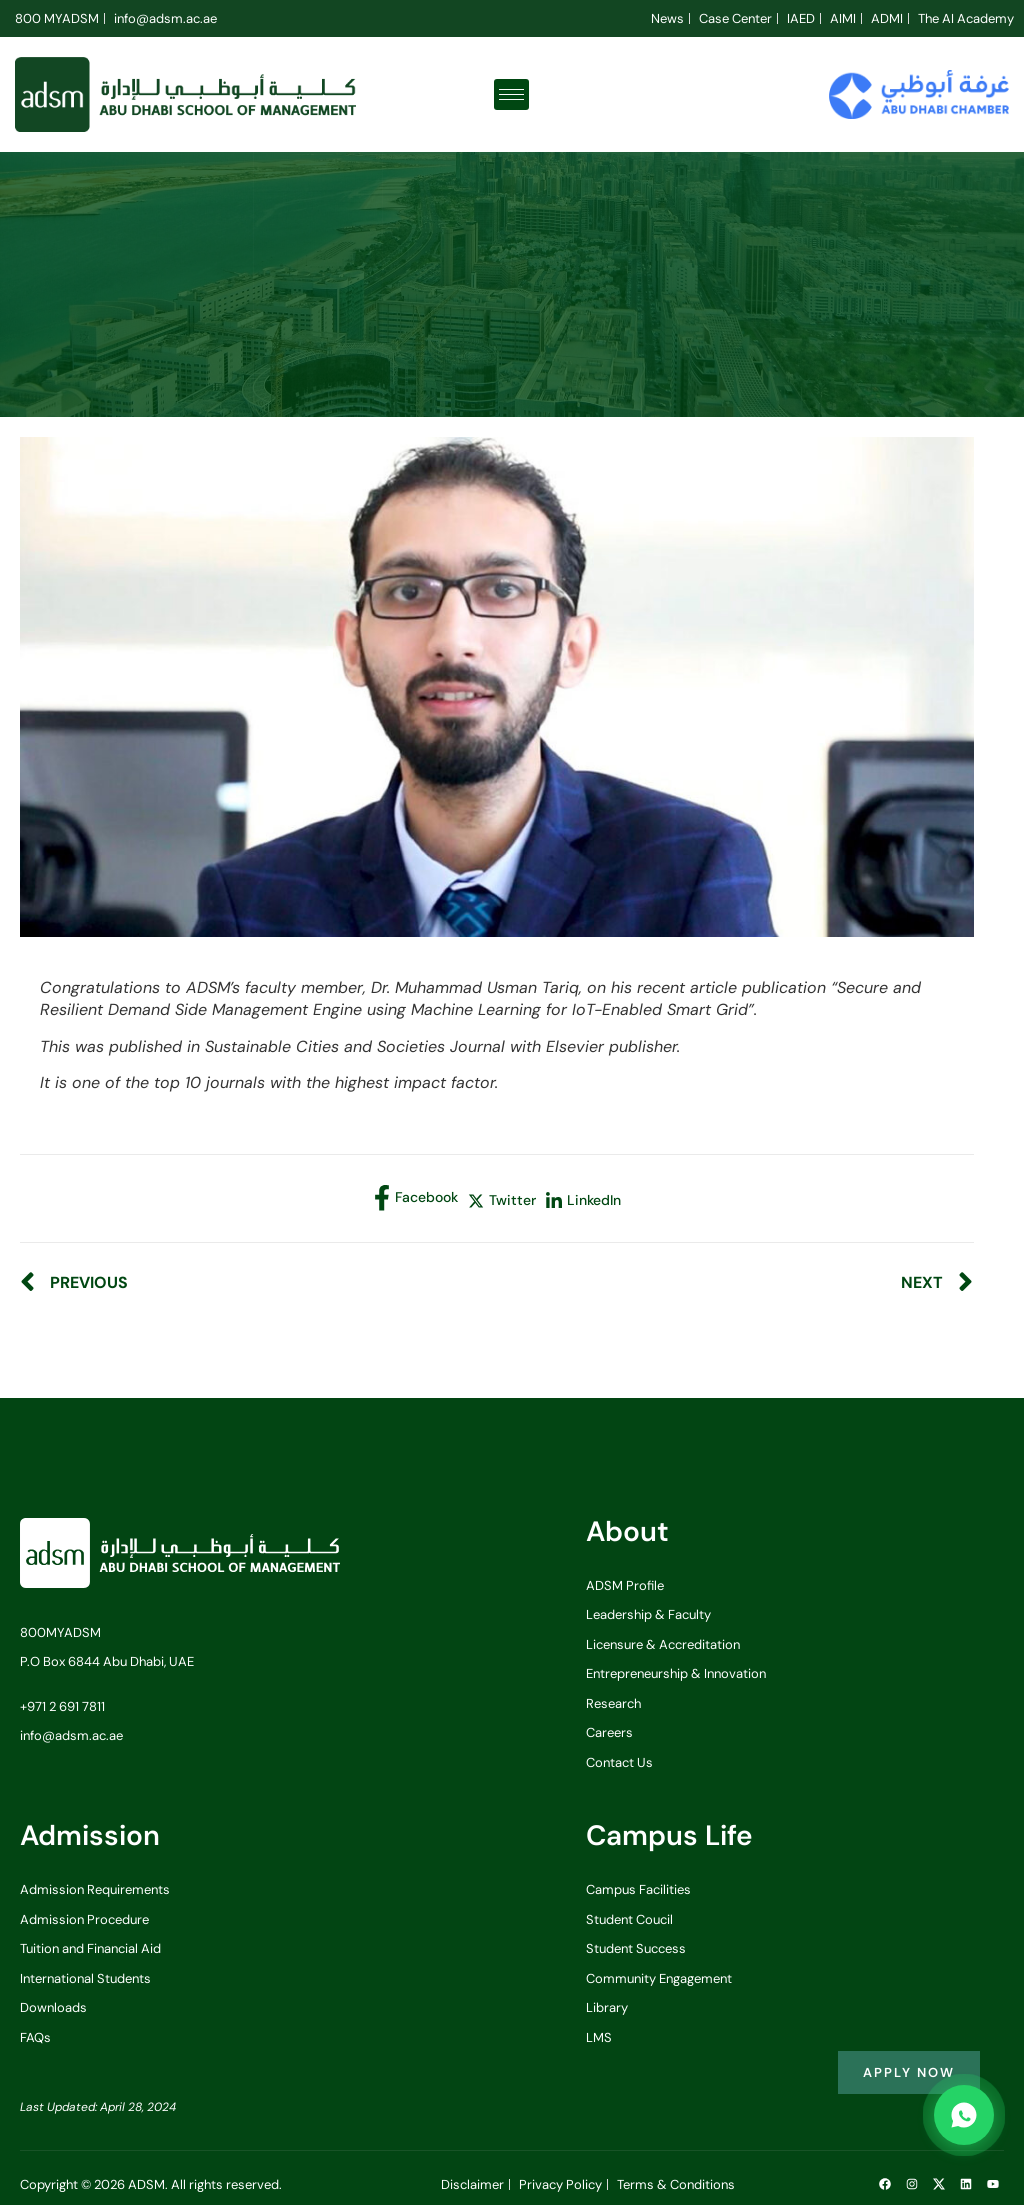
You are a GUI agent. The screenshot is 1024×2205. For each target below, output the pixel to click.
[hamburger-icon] (511, 94)
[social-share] (416, 1198)
